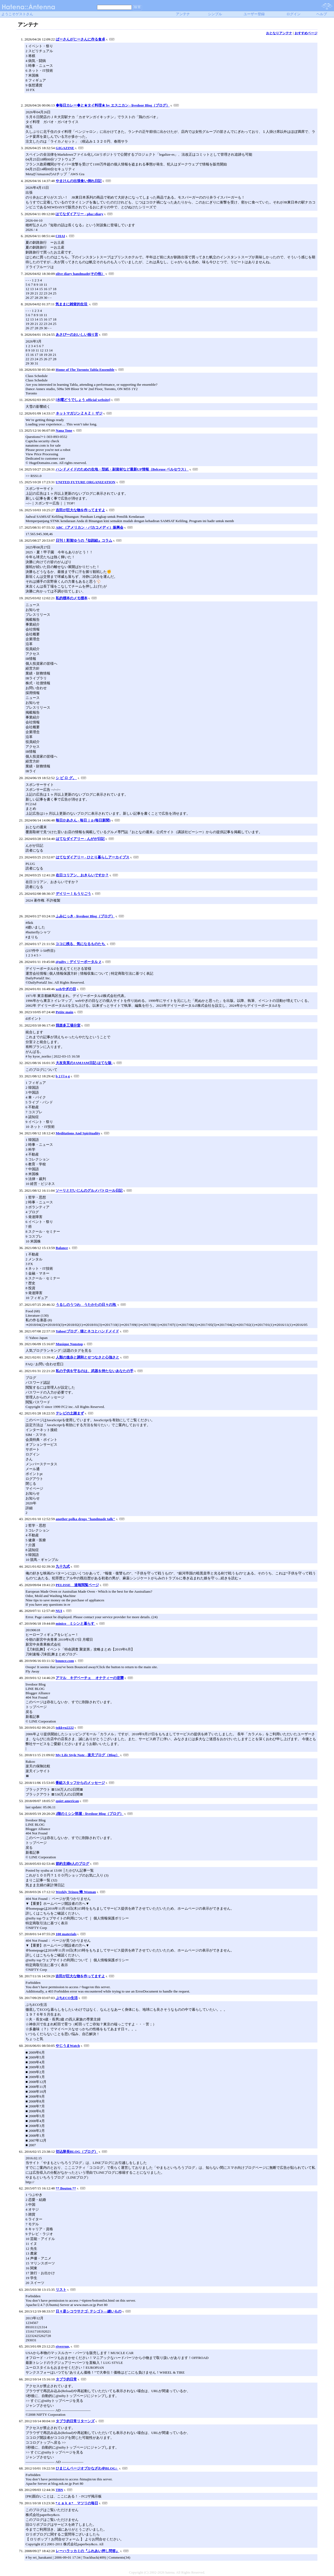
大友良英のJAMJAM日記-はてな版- (84, 1063)
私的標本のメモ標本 (72, 598)
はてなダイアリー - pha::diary (79, 214)
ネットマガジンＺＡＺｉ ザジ (79, 413)
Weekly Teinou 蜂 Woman (76, 1892)
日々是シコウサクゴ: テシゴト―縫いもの (88, 2311)
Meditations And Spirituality (78, 1133)
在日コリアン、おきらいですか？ (82, 875)
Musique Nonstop (69, 1344)
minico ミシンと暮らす (75, 1623)
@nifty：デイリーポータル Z (78, 962)
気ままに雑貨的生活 (71, 304)
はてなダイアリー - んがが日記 (80, 839)
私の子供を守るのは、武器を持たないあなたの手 (94, 1371)
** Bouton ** (66, 2188)
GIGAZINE (65, 148)
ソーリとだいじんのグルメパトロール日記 (89, 1190)
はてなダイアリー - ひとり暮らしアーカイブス (92, 857)
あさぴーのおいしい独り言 (77, 334)
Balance (62, 1248)
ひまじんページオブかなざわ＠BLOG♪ (87, 2468)
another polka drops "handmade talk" (85, 1519)
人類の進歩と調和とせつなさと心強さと (87, 1357)
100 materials (66, 1934)
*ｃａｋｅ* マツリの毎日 (76, 2503)
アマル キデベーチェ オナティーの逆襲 (90, 1678)
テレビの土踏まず (70, 1413)
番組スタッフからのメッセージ (80, 1783)
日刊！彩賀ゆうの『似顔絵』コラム (84, 540)
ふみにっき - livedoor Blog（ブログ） (85, 916)
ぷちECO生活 (67, 1998)
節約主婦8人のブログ (72, 1864)
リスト (61, 2290)
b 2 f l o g (63, 1076)
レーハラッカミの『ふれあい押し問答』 (87, 2551)
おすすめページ (306, 33)
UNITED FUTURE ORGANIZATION (86, 482)
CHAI (60, 236)
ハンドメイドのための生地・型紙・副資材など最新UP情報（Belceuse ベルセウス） (122, 469)
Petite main (64, 1012)
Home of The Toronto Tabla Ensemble (85, 370)
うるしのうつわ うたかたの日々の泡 (86, 1305)
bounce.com (64, 1661)
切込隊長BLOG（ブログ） (77, 2152)
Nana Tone (64, 430)
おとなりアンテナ (279, 33)
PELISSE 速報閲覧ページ (77, 1585)
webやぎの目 (66, 989)
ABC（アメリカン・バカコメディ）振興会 (89, 527)
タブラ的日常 (66, 2379)
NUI (58, 1611)
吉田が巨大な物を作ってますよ (80, 510)
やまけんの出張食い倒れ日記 (79, 181)
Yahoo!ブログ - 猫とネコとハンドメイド (87, 1331)
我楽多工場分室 (68, 1025)
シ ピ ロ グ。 (66, 778)
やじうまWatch (68, 2046)
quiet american (67, 1801)
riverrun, (63, 2346)
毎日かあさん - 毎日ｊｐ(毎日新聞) (83, 820)
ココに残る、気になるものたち (80, 944)
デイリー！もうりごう (73, 894)
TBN (59, 2490)
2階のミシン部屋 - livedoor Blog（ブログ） (89, 1814)
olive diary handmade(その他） (80, 274)
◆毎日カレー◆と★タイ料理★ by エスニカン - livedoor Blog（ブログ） (113, 105)
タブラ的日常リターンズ (75, 2421)
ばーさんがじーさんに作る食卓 (80, 39)
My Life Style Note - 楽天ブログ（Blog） (87, 1755)
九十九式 (63, 1566)
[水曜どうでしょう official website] (83, 400)
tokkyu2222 (65, 1727)
